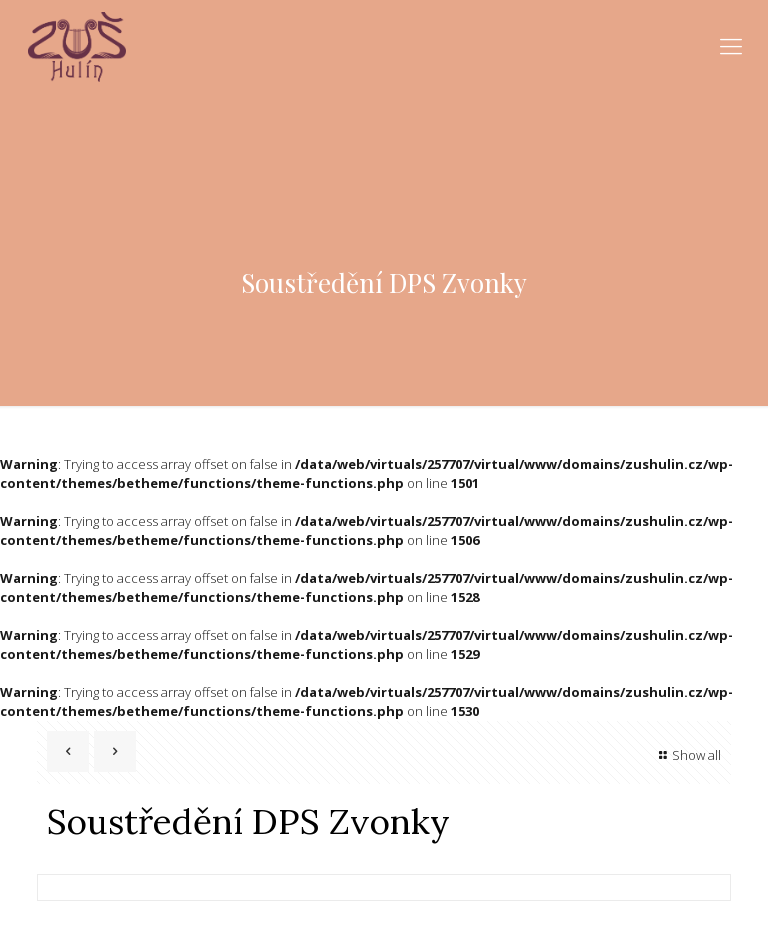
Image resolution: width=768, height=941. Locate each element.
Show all (687, 755)
